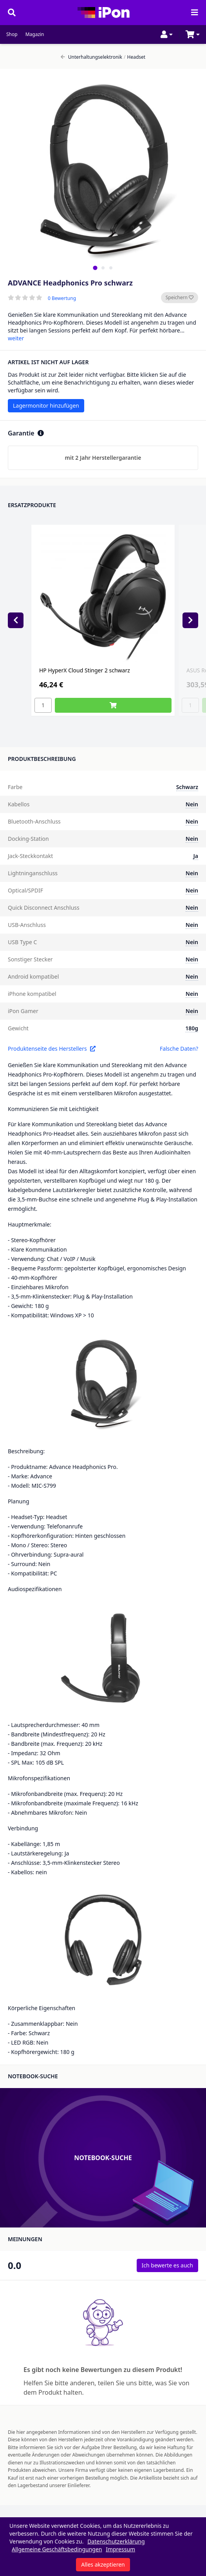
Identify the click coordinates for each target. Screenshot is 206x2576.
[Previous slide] (15, 620)
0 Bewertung (62, 298)
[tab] (95, 268)
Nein (192, 804)
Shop (12, 34)
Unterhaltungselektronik (91, 57)
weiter (16, 338)
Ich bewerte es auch (167, 2265)
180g (191, 1028)
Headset (134, 57)
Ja (195, 856)
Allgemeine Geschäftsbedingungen (57, 2549)
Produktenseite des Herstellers (52, 1048)
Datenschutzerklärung (116, 2541)
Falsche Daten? (179, 1048)
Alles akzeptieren (103, 2564)
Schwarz (187, 787)
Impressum (120, 2549)
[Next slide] (190, 620)
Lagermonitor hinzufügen (46, 405)
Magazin (34, 34)
